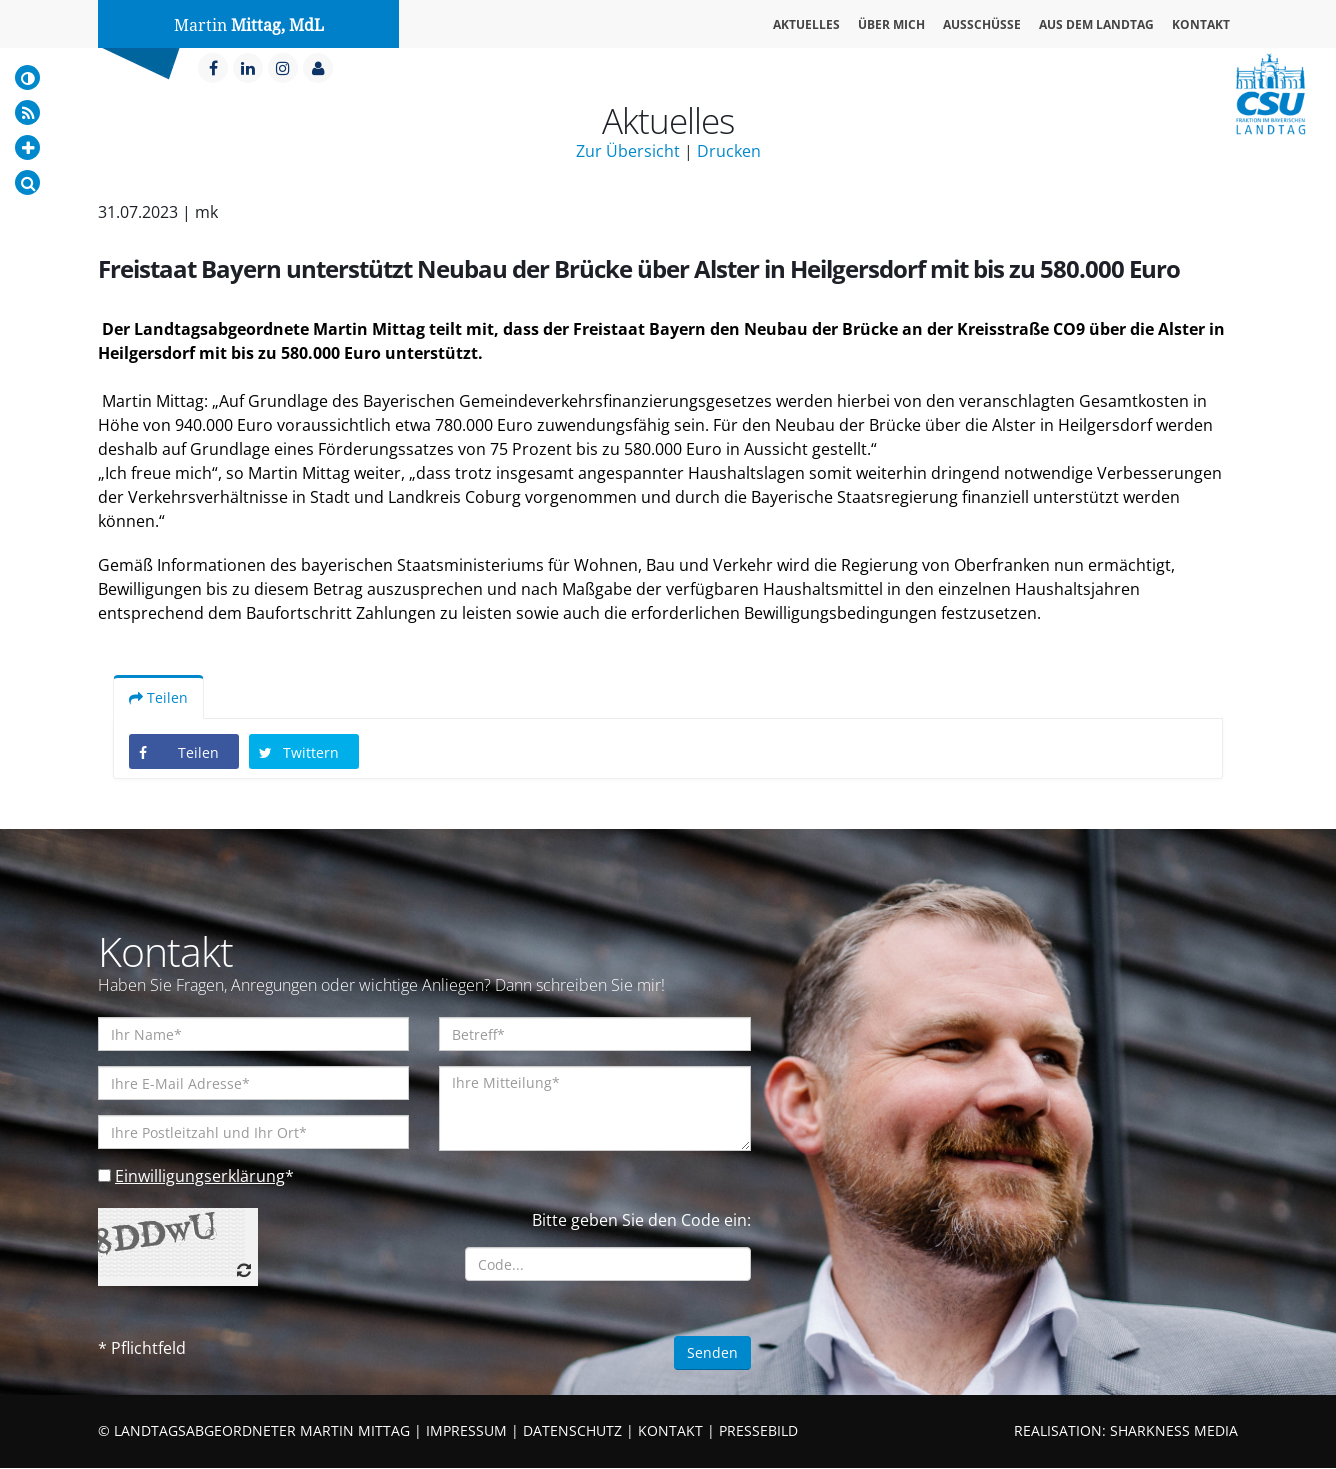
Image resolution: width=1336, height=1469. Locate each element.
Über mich (891, 24)
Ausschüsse (982, 24)
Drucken (729, 151)
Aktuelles (806, 24)
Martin (249, 25)
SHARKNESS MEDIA (1174, 1431)
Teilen (158, 698)
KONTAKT (670, 1431)
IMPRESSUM (466, 1431)
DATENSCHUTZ (572, 1431)
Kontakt (1201, 24)
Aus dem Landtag (1096, 24)
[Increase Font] (27, 147)
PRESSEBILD (758, 1431)
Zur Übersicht (628, 151)
